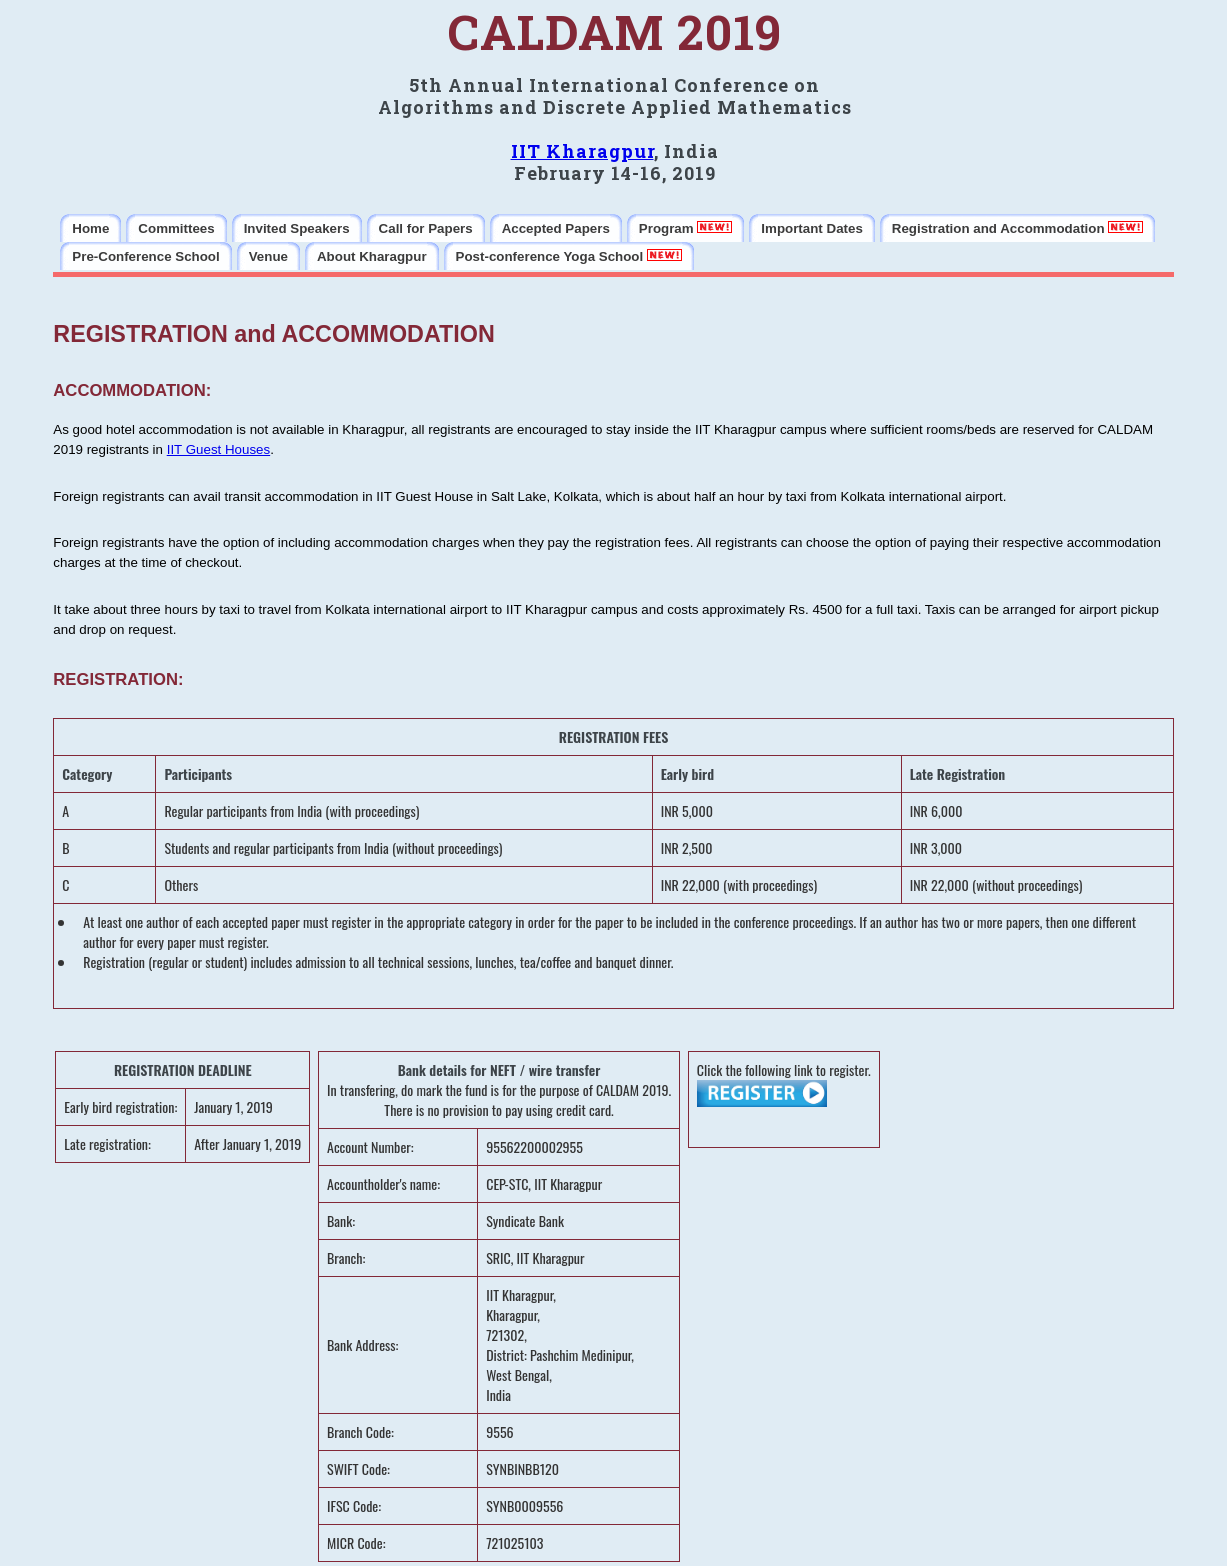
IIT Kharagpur (582, 151)
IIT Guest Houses (218, 449)
